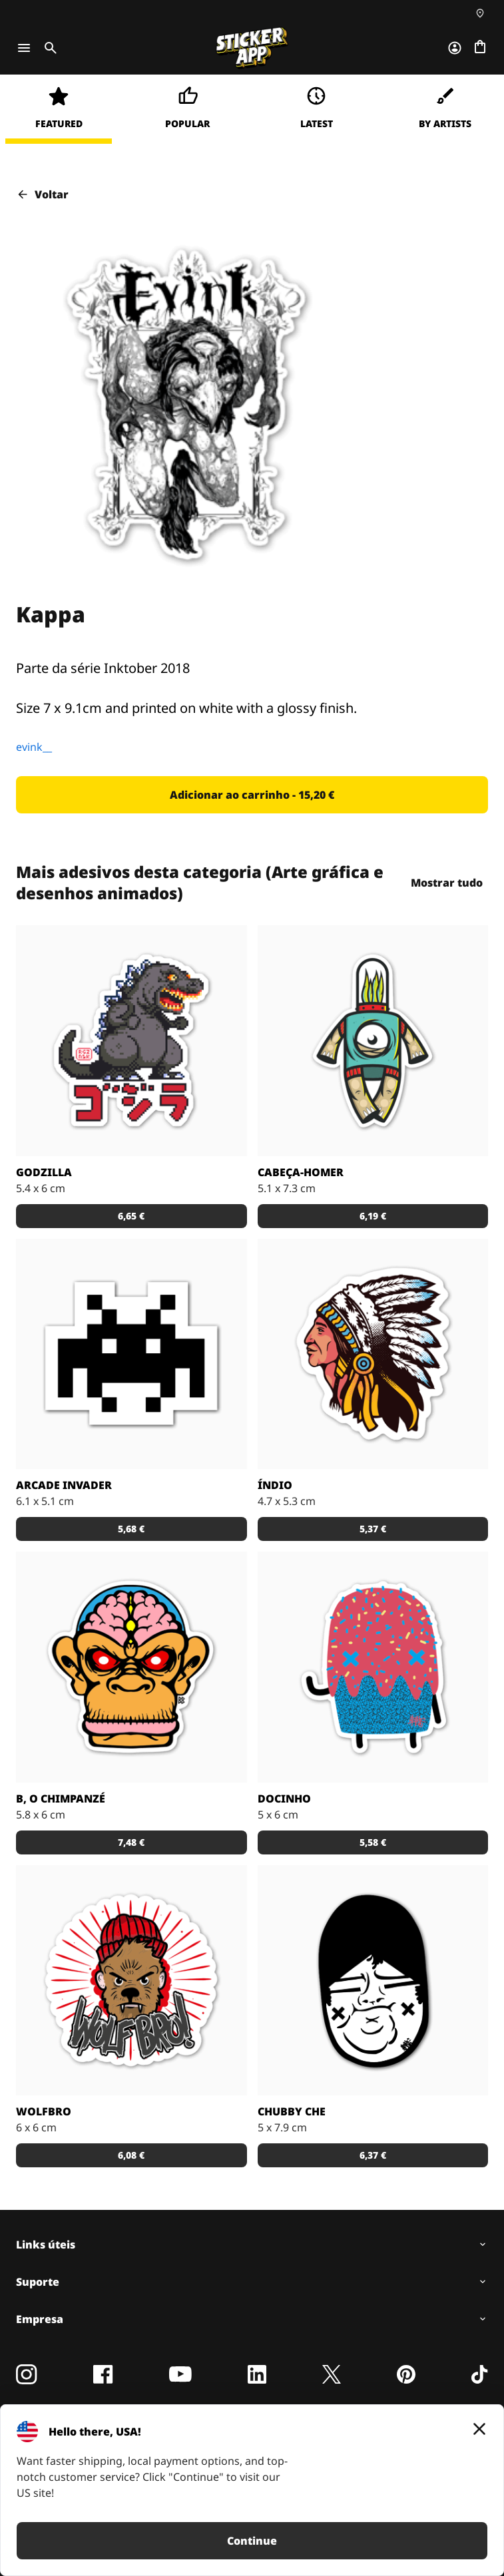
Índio (275, 1485)
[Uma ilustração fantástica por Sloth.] (373, 1980)
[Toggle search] (48, 48)
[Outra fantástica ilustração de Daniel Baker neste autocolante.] (131, 1980)
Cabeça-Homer (301, 1172)
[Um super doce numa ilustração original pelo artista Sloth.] (373, 1667)
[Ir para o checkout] (480, 48)
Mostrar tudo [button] (447, 882)
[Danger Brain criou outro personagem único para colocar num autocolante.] (373, 1040)
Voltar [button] (42, 194)
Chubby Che (292, 2111)
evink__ (34, 747)
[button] (252, 794)
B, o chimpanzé (60, 1798)
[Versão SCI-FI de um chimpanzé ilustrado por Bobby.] (131, 1667)
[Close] (479, 2429)
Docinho (284, 1798)
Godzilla (44, 1172)
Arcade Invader (64, 1485)
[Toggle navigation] (24, 48)
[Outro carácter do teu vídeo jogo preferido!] (131, 1354)
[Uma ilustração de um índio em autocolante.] (373, 1354)
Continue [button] (252, 2540)
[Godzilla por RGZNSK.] (131, 1040)
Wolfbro (43, 2111)
